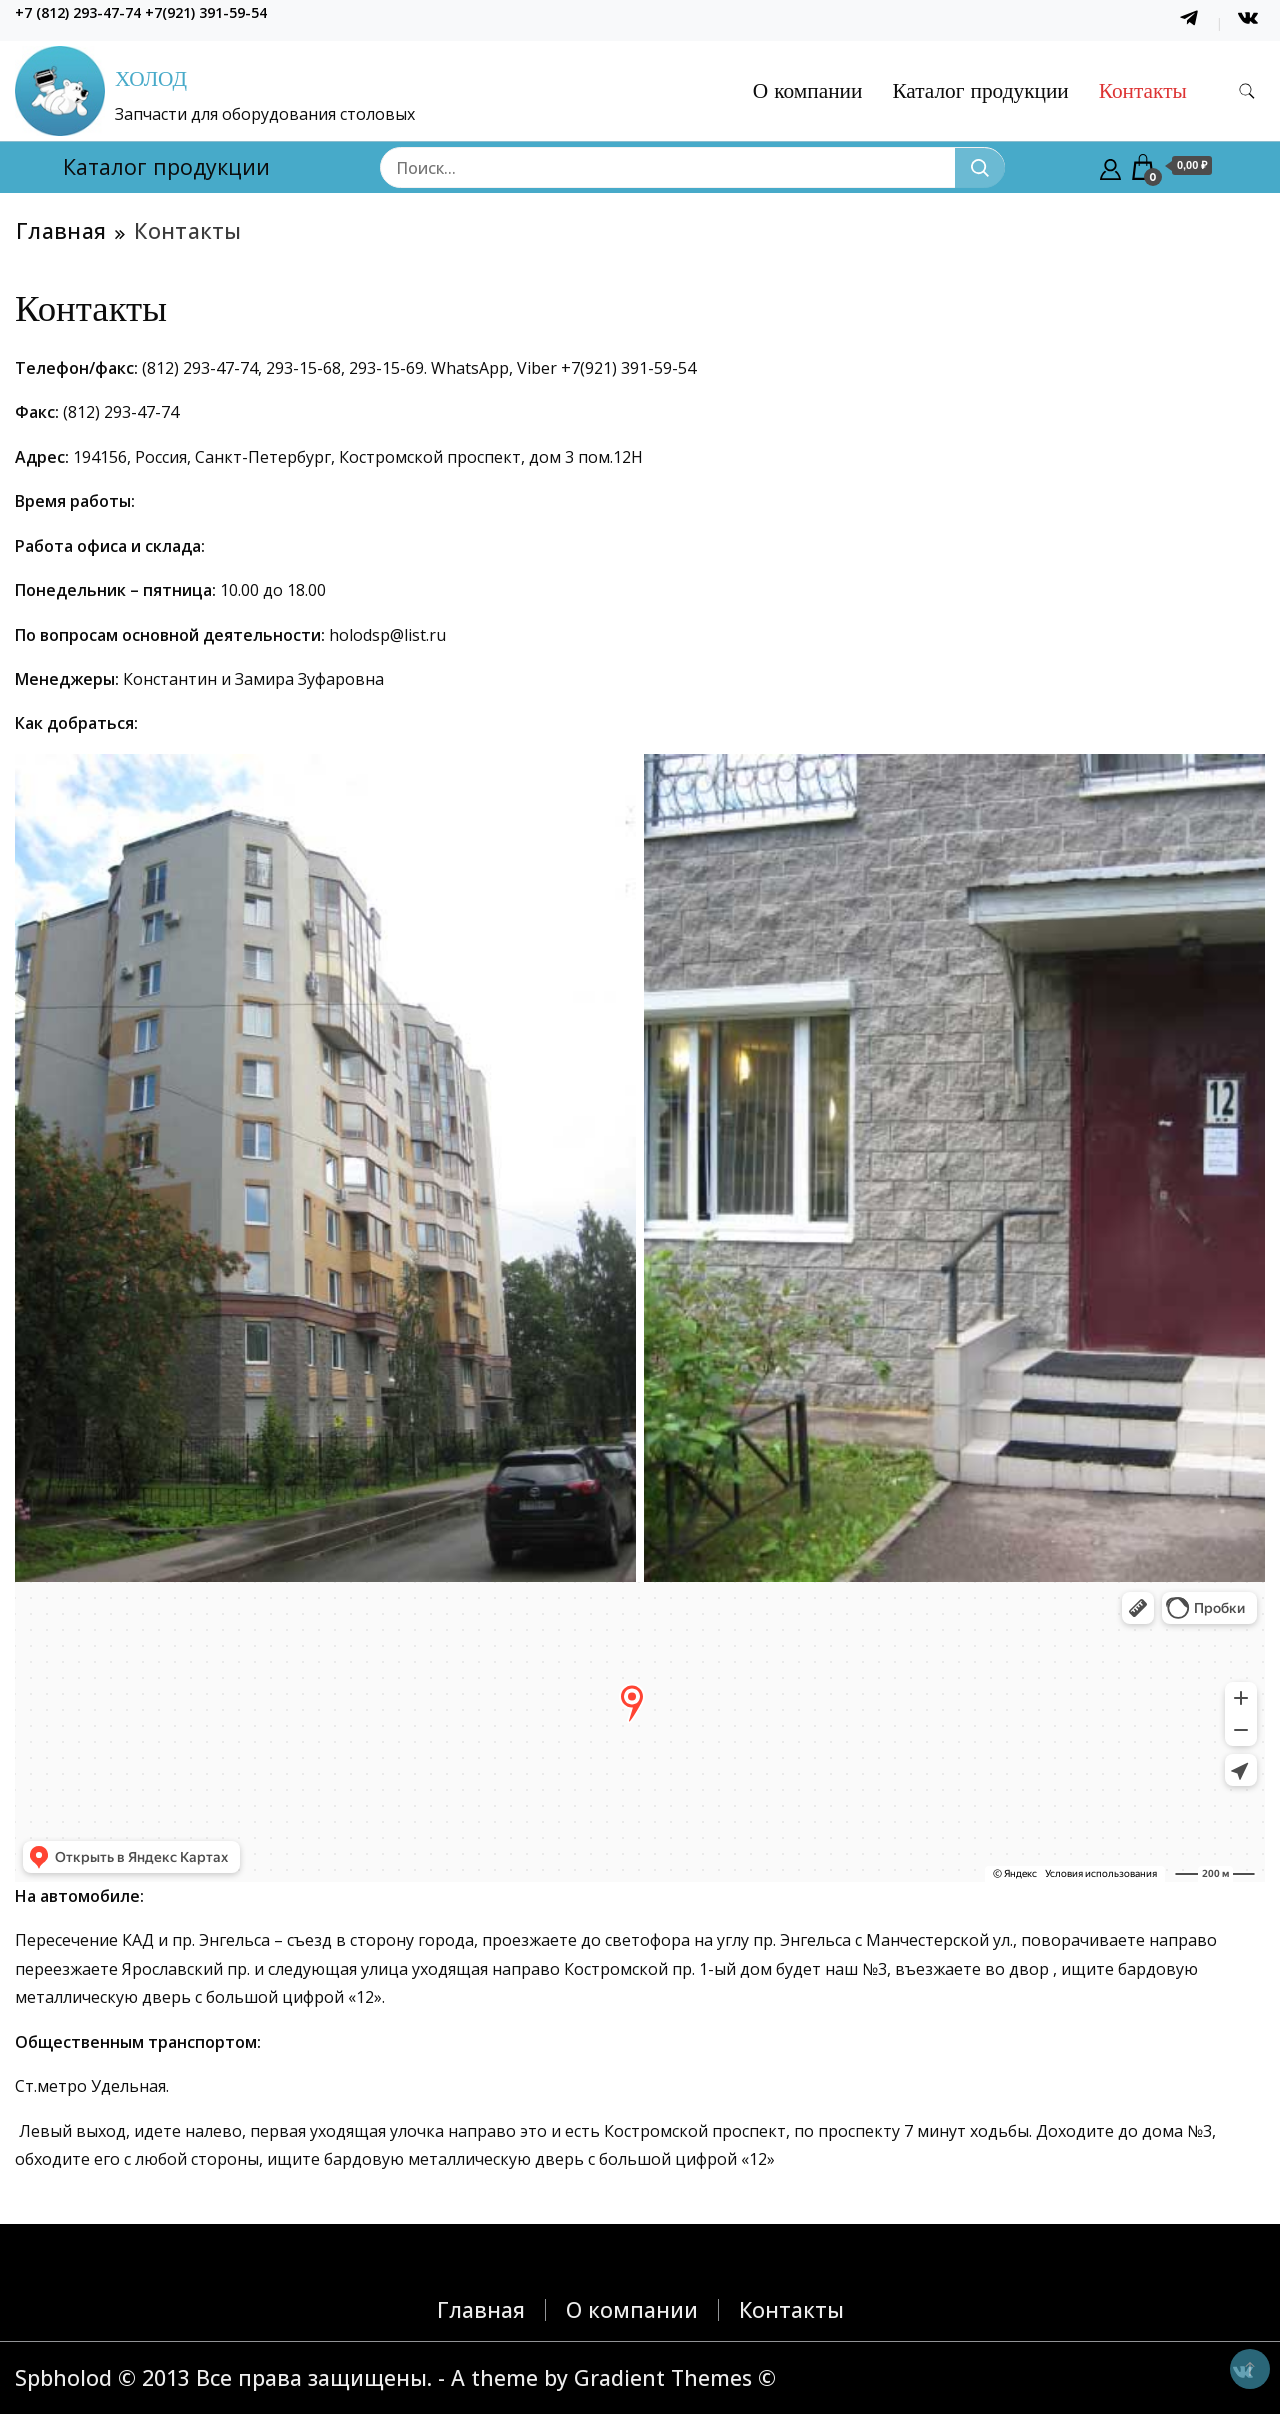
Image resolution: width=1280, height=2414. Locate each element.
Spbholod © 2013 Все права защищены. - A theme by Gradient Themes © (395, 2377)
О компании (808, 90)
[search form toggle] (1247, 91)
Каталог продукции (980, 90)
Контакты (1143, 90)
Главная (481, 2309)
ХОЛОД (151, 78)
